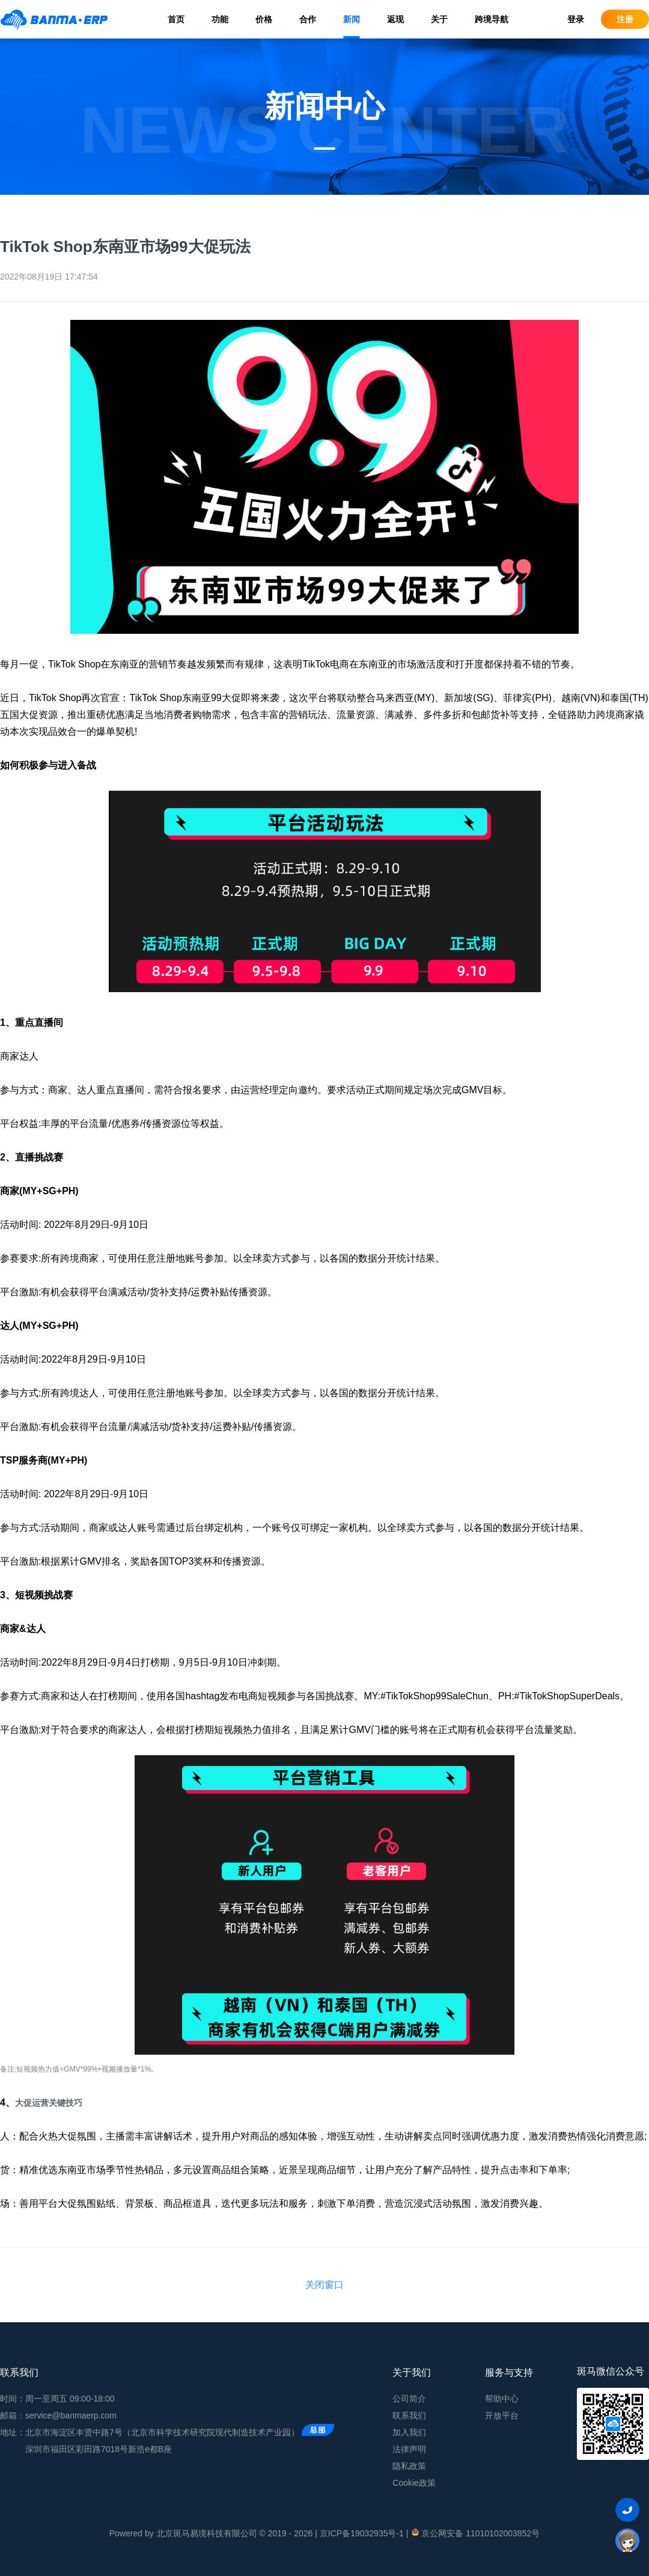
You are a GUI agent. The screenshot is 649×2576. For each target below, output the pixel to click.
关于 (439, 19)
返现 (395, 19)
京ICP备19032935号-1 (362, 2533)
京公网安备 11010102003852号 (475, 2532)
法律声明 (409, 2449)
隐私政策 (409, 2466)
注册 (625, 19)
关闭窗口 (324, 2285)
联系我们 (409, 2415)
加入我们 (409, 2432)
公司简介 (409, 2398)
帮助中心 (502, 2398)
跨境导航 (491, 19)
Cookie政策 (414, 2483)
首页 (176, 19)
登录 (575, 19)
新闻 (351, 19)
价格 (263, 19)
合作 (307, 19)
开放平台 (502, 2415)
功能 (220, 19)
